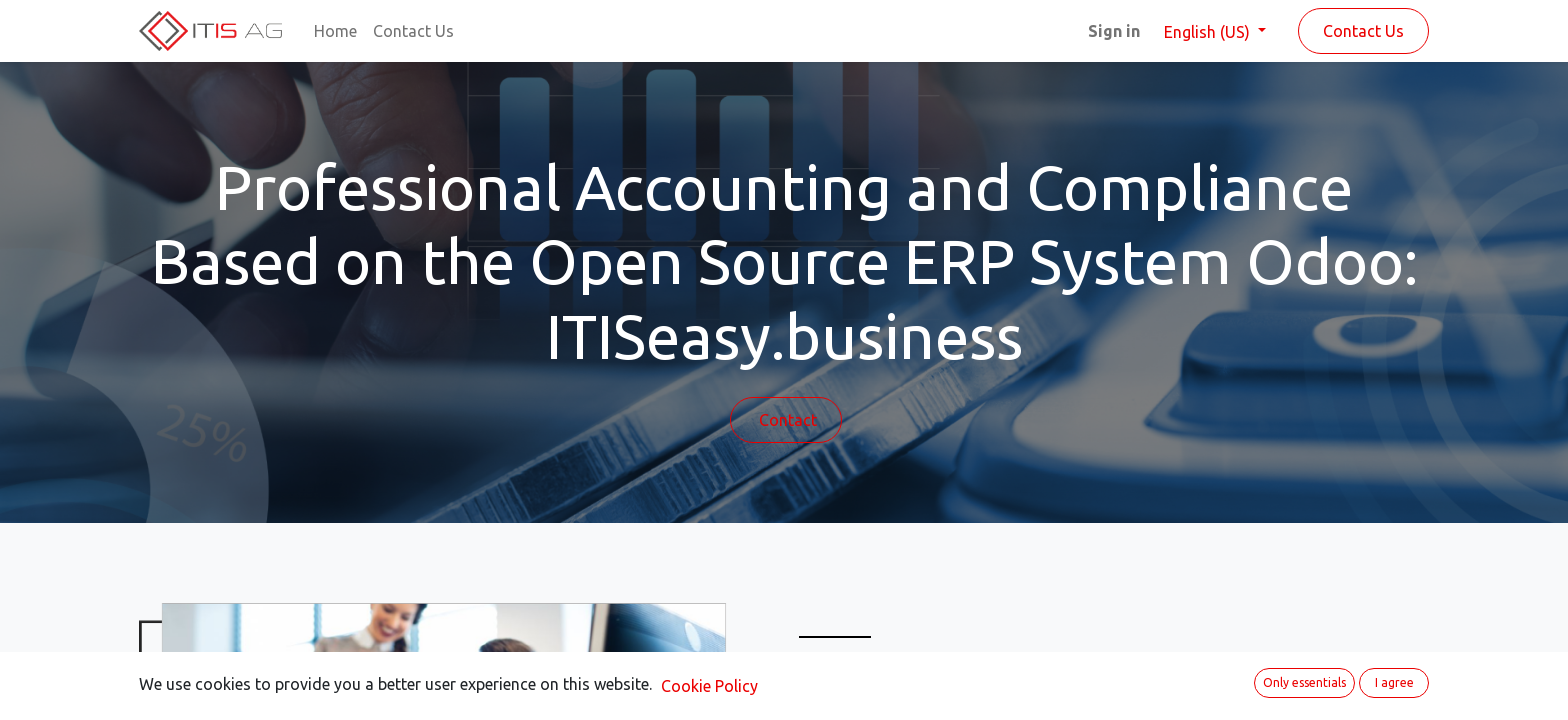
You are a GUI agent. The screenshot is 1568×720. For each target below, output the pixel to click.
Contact (786, 420)
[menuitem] (335, 31)
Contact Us (1363, 31)
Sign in (1114, 31)
